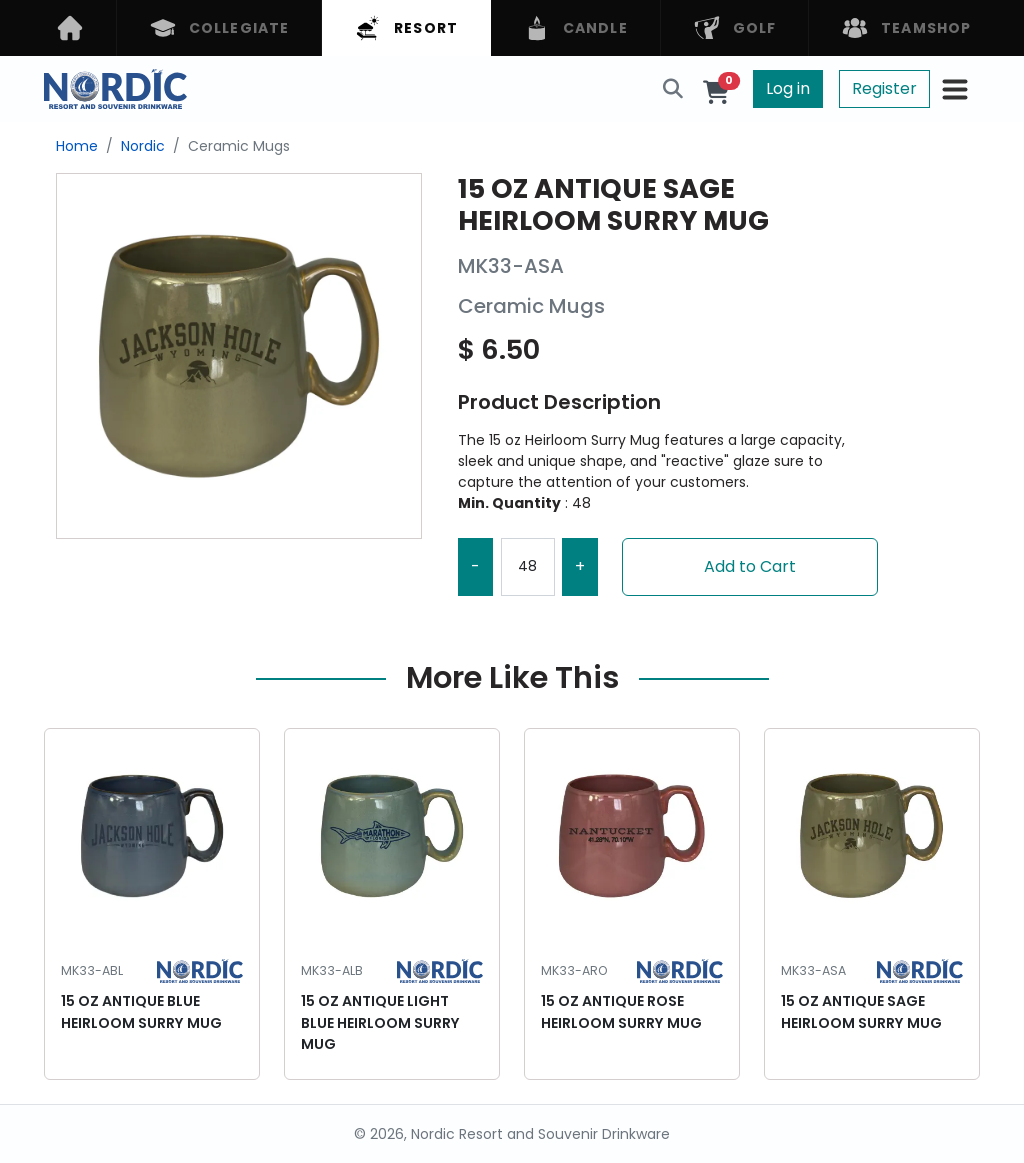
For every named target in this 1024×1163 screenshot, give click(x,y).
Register (884, 88)
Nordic (143, 146)
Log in (788, 88)
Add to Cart (750, 566)
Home (77, 146)
